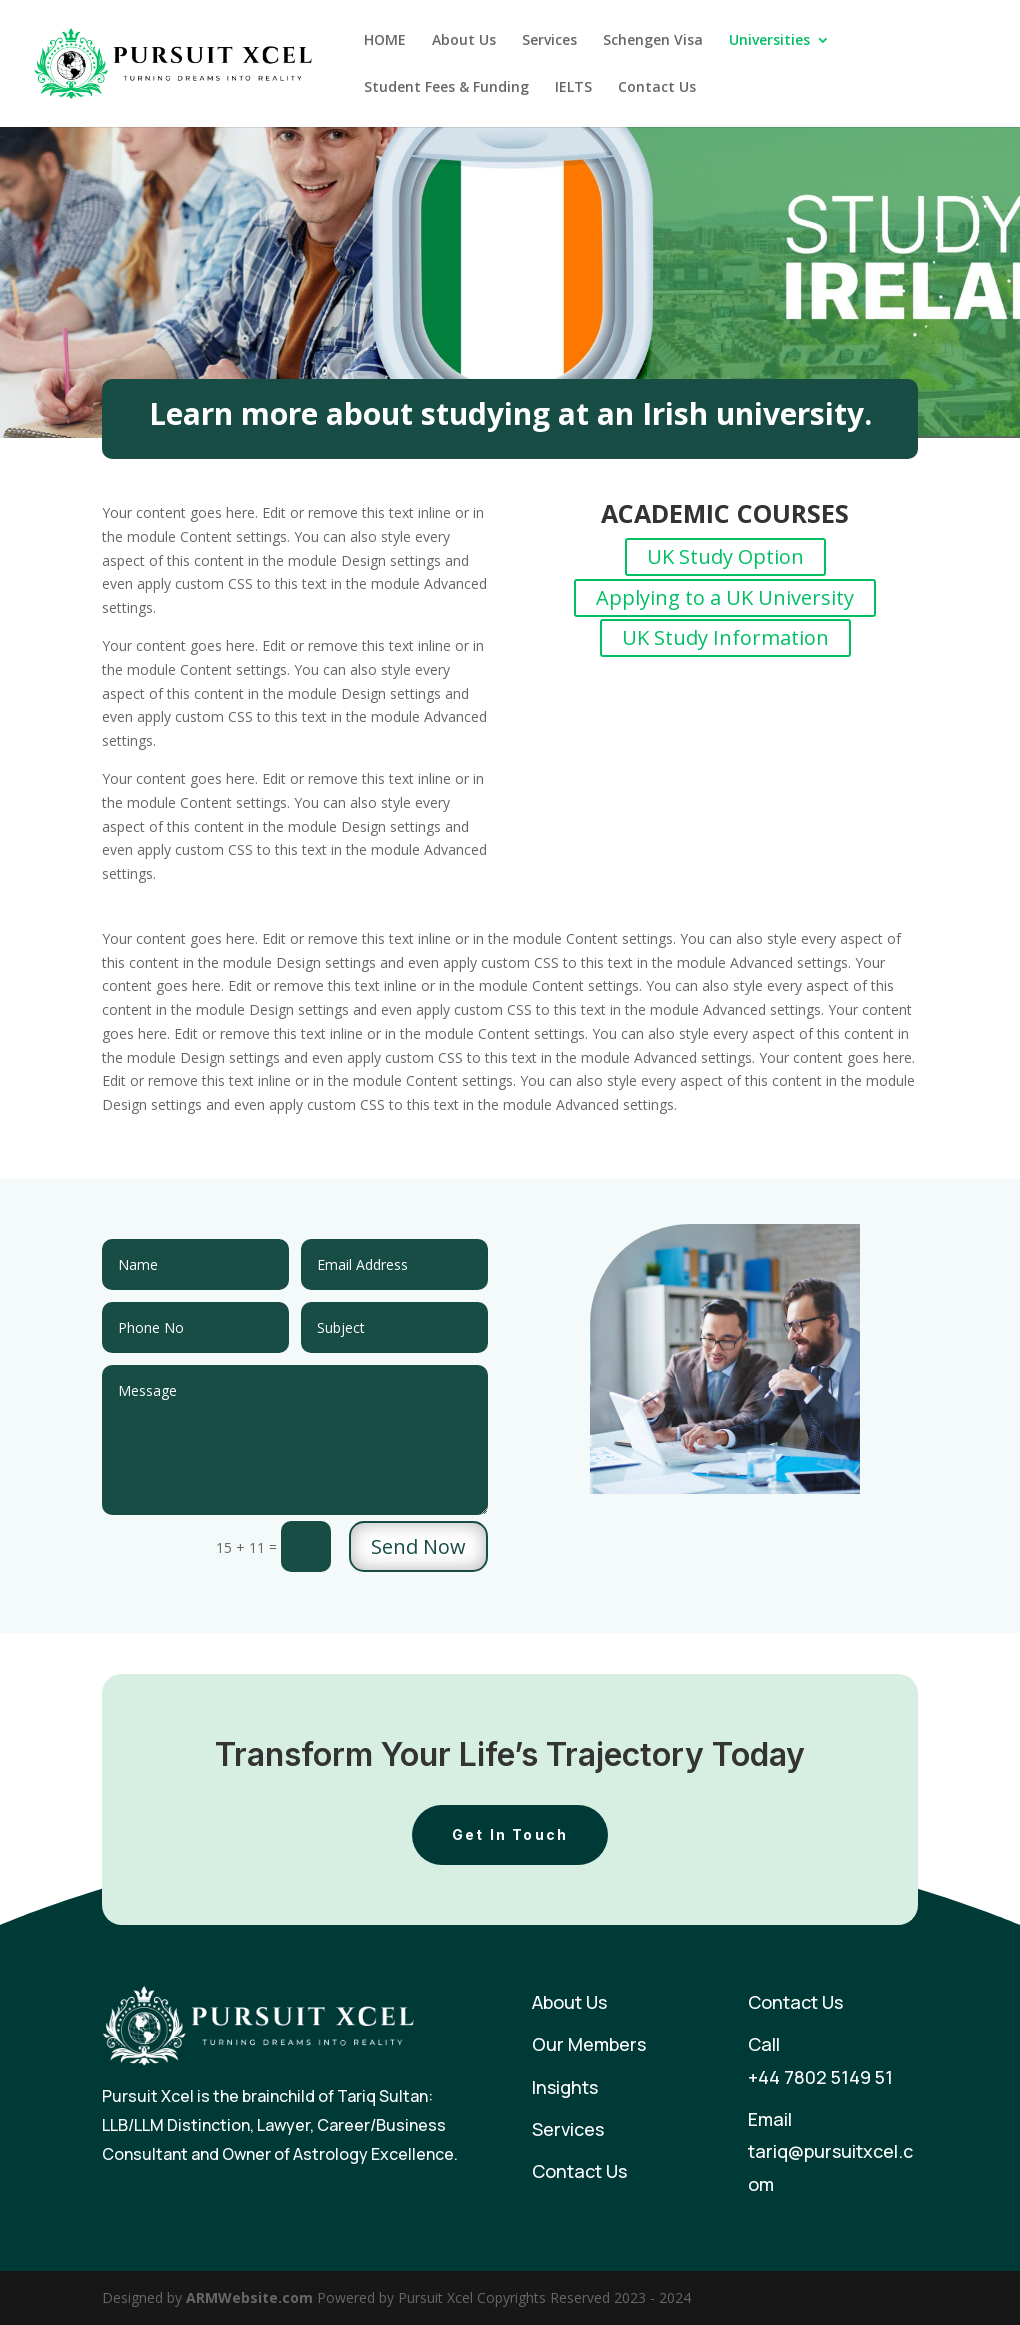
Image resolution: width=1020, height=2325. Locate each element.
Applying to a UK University (725, 597)
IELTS (573, 88)
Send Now (418, 1546)
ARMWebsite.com (249, 2297)
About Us (464, 41)
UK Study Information (725, 637)
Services (549, 41)
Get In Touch (510, 1834)
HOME (385, 41)
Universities (769, 41)
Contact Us (657, 88)
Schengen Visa (653, 41)
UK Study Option (725, 556)
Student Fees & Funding (446, 88)
